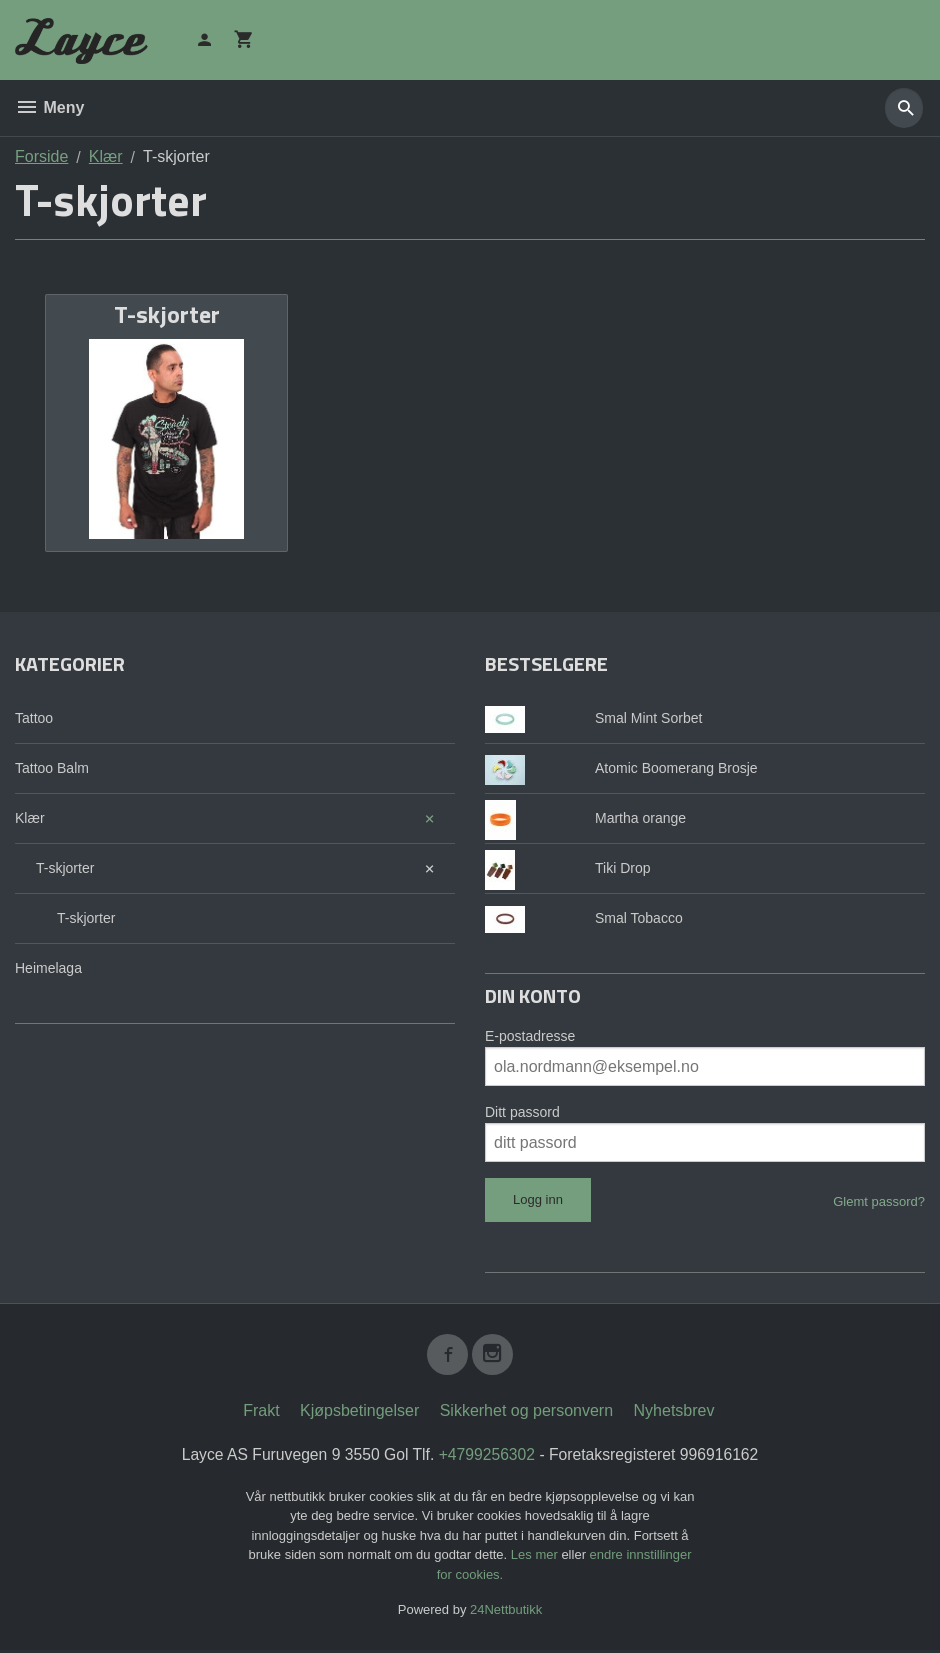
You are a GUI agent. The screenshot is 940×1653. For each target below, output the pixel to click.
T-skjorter (65, 868)
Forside (41, 156)
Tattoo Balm (52, 768)
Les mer (536, 1558)
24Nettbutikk (506, 1613)
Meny (49, 107)
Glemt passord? (879, 1201)
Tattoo (34, 718)
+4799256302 (487, 1457)
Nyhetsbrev (674, 1413)
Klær (30, 818)
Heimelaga (48, 968)
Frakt (261, 1413)
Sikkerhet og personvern (526, 1413)
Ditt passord (522, 1112)
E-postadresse (530, 1036)
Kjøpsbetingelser (359, 1413)
